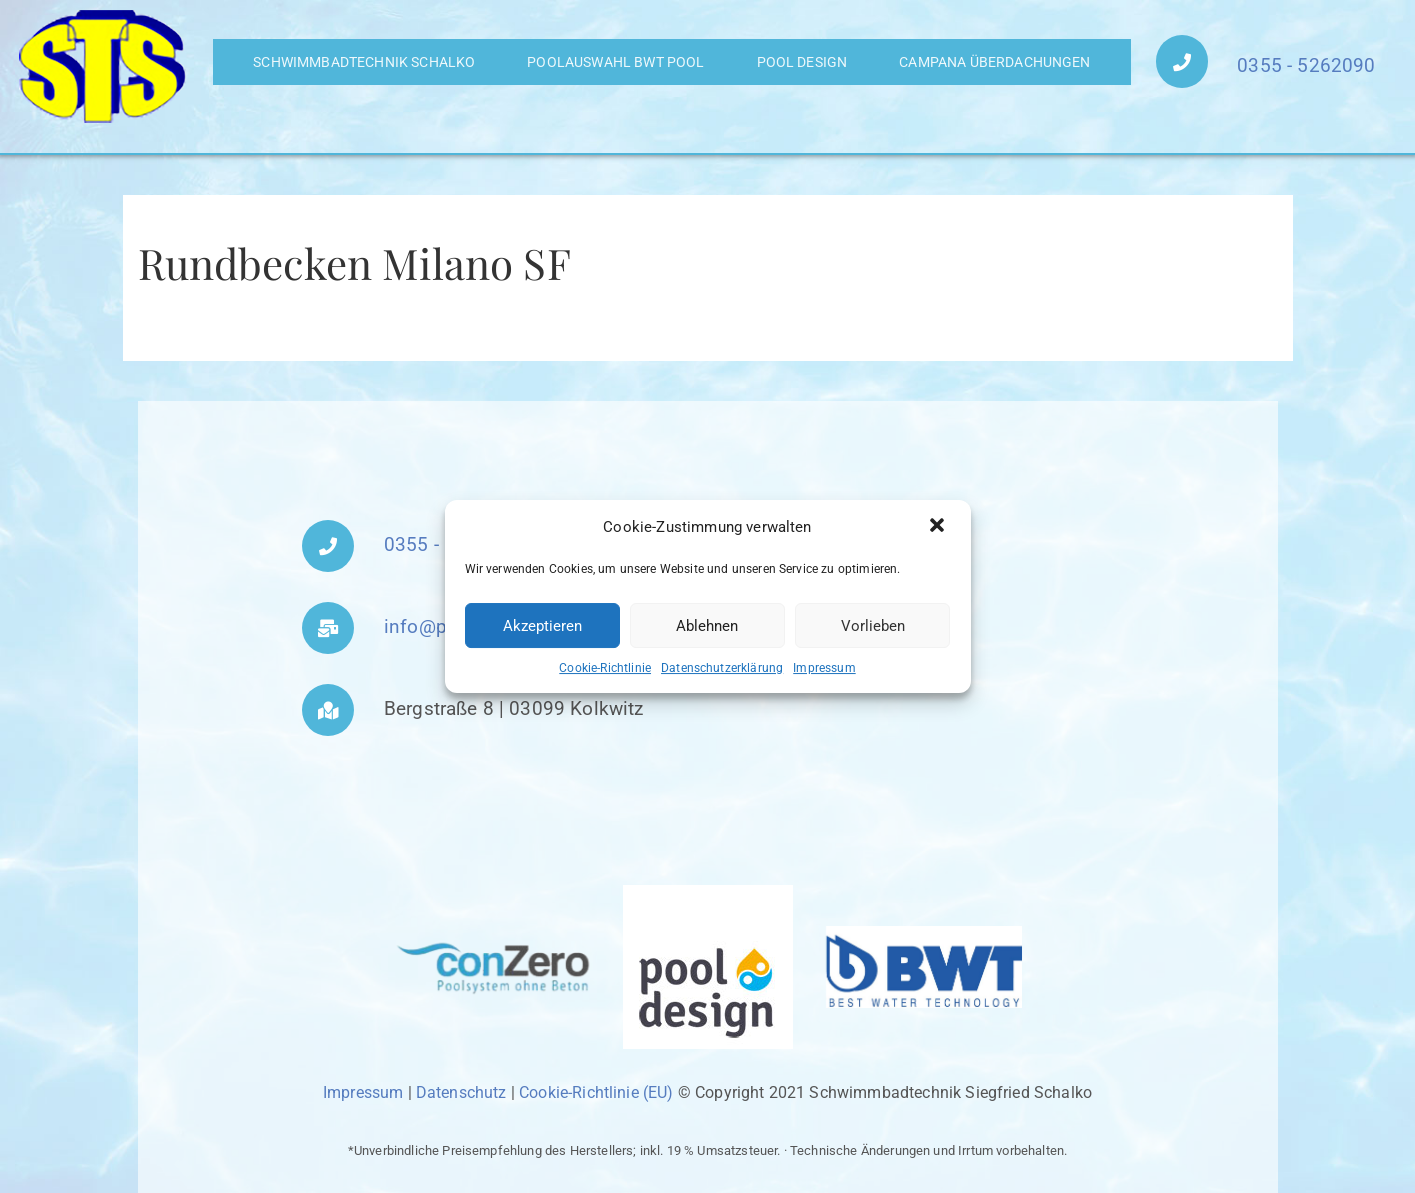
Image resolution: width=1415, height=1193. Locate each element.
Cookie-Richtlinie (605, 668)
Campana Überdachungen (994, 62)
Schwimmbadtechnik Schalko (364, 62)
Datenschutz (461, 1092)
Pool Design (802, 62)
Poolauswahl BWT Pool (615, 62)
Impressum (824, 668)
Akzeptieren (542, 626)
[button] (939, 527)
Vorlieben (873, 626)
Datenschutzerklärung (722, 668)
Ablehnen (707, 626)
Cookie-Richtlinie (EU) (596, 1092)
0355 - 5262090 (1306, 66)
